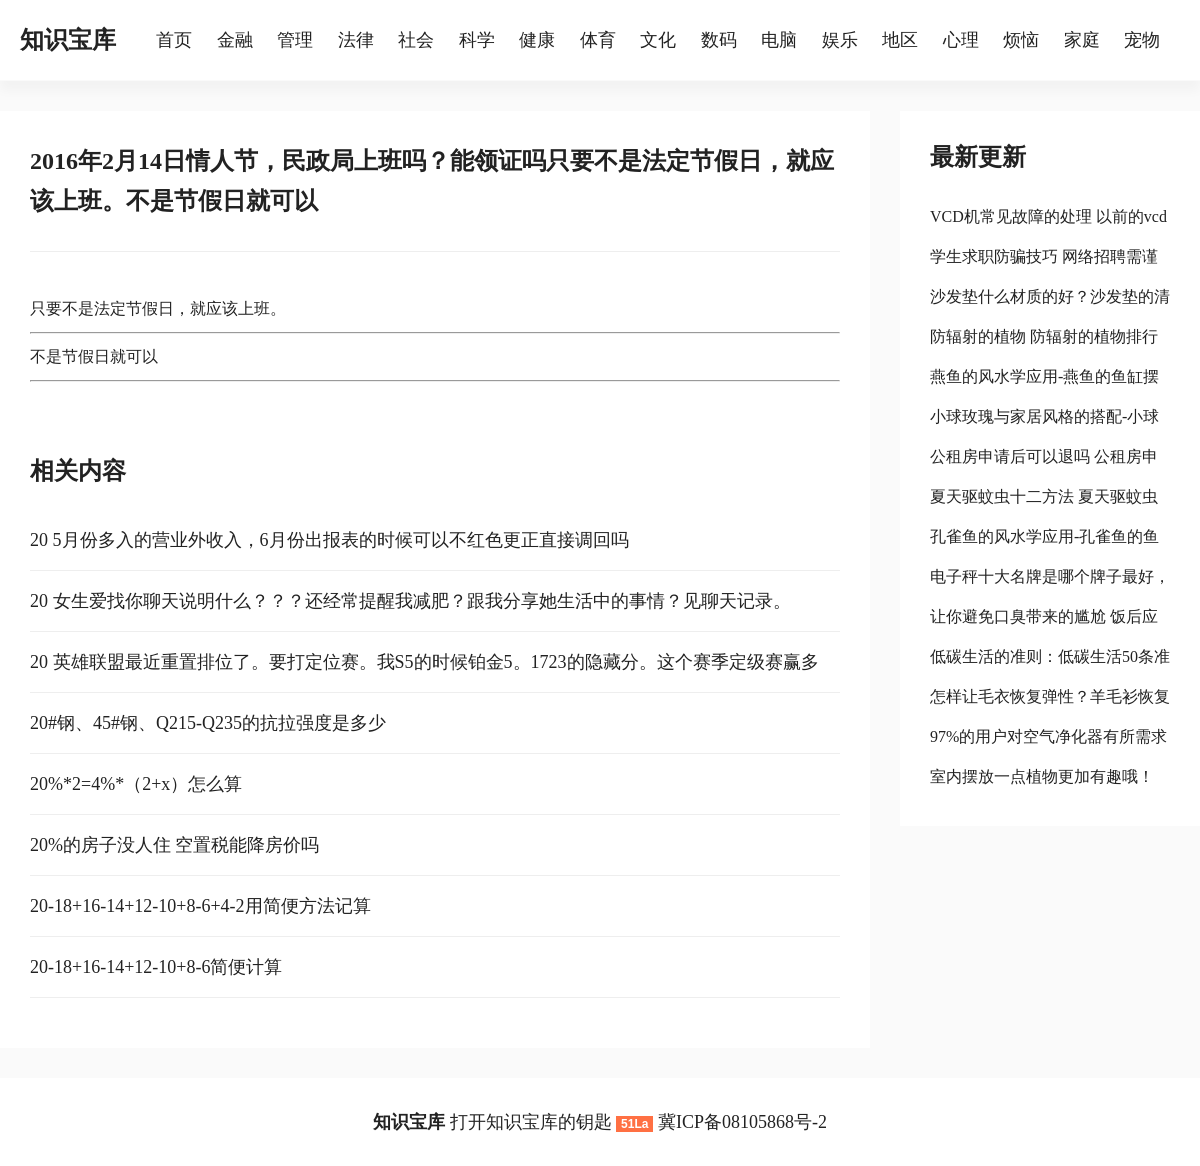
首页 (174, 40)
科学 (477, 40)
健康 (537, 40)
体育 (598, 40)
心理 (961, 40)
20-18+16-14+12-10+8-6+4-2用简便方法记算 (200, 906)
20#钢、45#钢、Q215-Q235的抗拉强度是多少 (208, 723)
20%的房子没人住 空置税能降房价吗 (175, 845)
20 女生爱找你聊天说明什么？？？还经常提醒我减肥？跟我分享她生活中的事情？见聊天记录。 (410, 601)
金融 (235, 40)
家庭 (1082, 40)
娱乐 (840, 40)
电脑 (779, 40)
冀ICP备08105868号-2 (742, 1122)
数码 (719, 40)
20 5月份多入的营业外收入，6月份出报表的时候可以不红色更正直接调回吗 (329, 540)
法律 (356, 40)
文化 (658, 40)
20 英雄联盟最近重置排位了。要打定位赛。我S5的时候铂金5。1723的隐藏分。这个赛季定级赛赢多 (424, 662)
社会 (416, 40)
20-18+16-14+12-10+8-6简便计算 (156, 967)
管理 (295, 40)
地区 (900, 40)
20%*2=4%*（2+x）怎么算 (136, 784)
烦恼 (1021, 40)
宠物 (1142, 40)
